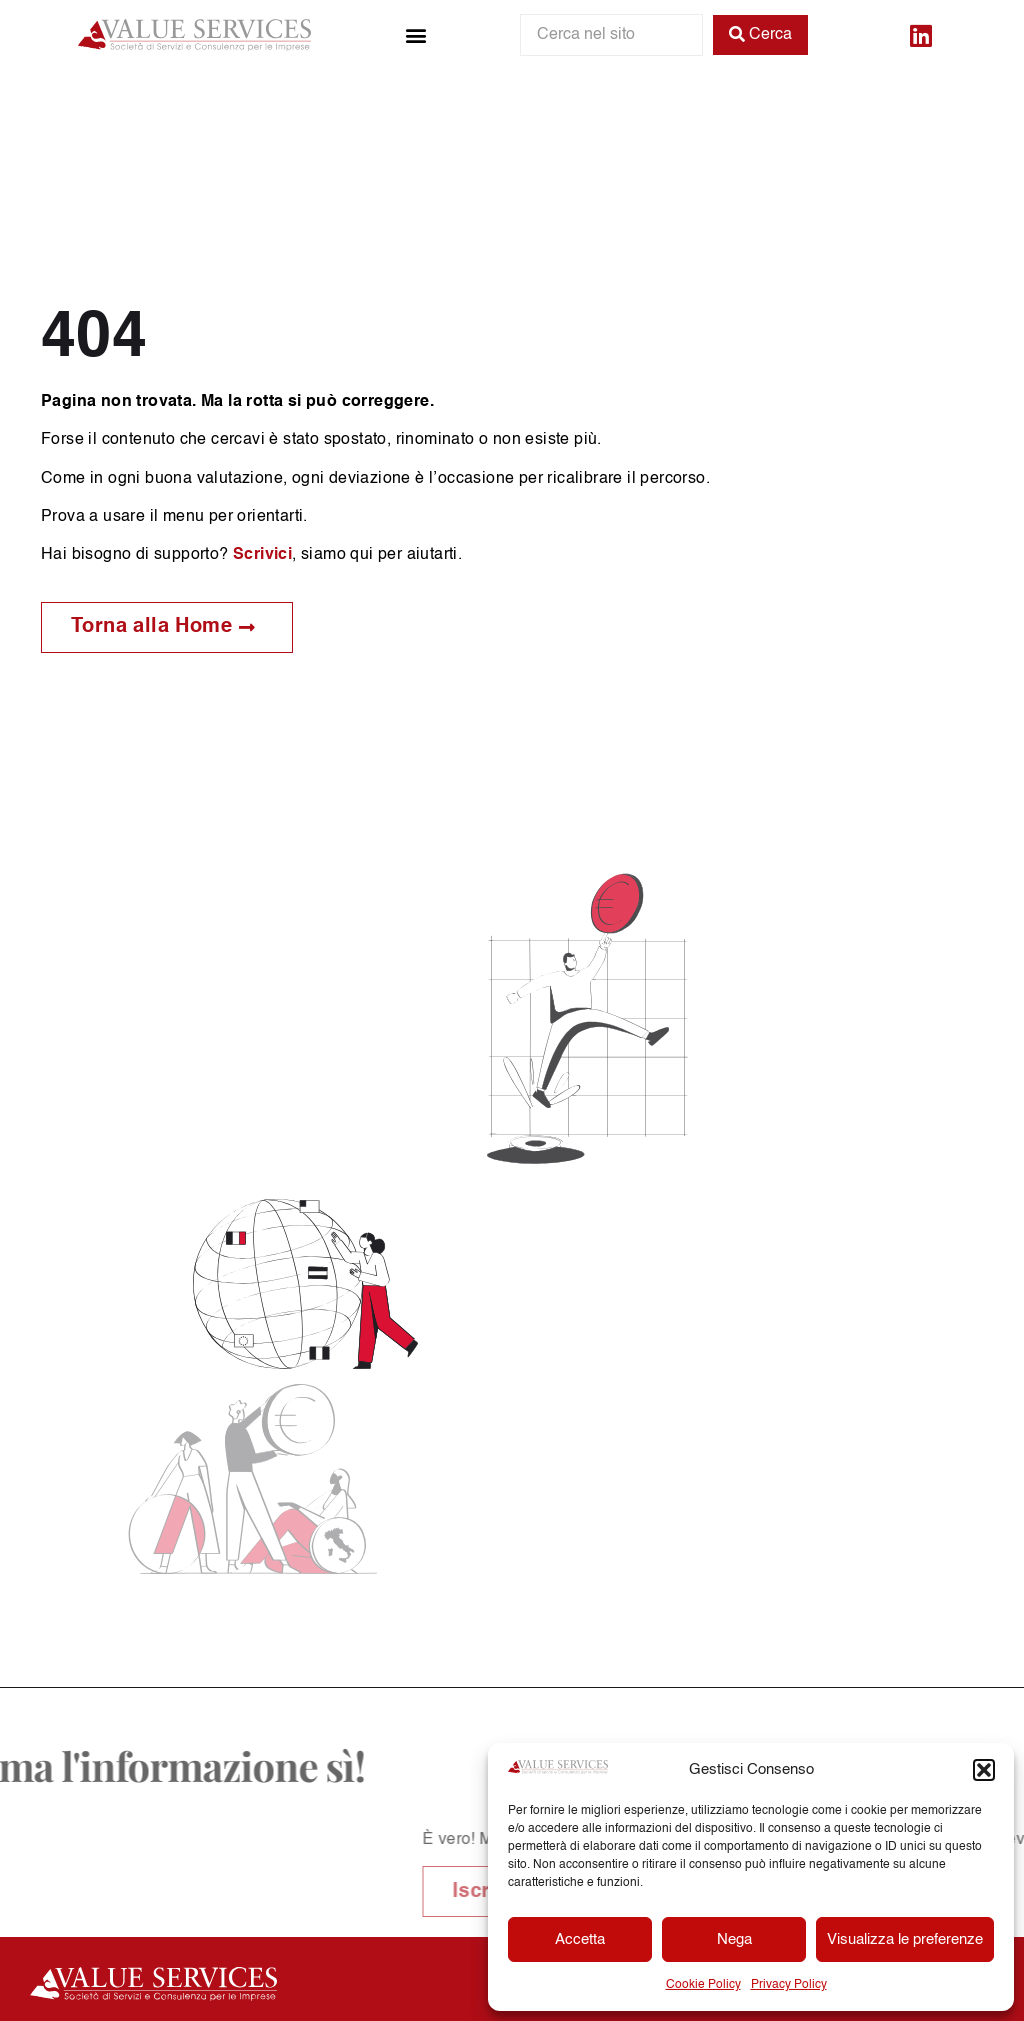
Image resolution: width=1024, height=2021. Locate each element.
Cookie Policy (703, 1985)
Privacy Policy (789, 1985)
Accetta (580, 1939)
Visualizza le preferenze (905, 1939)
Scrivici (262, 555)
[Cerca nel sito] (611, 35)
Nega (734, 1939)
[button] (984, 1770)
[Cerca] (760, 35)
